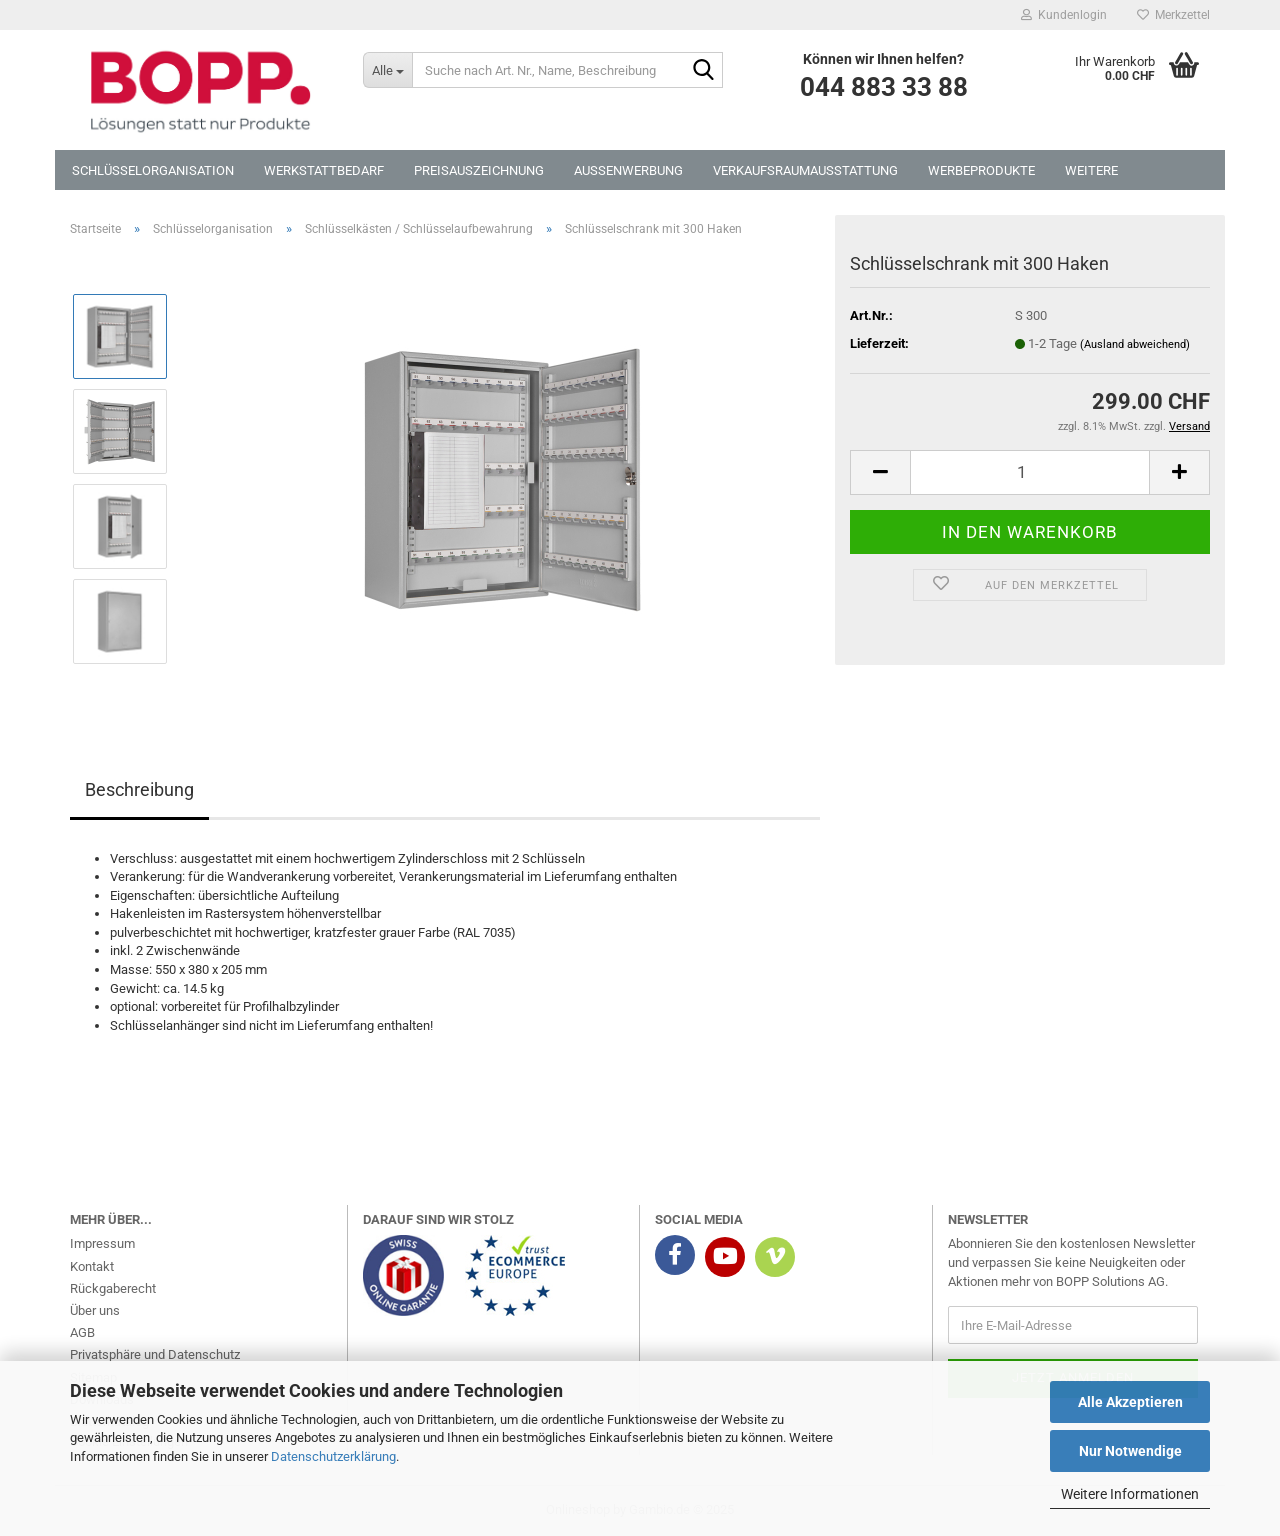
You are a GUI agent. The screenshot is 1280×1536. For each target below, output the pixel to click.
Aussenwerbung (628, 170)
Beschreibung (139, 789)
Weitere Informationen (1130, 1494)
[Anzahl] (1030, 472)
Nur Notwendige (1130, 1451)
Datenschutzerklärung (333, 1456)
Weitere (1091, 170)
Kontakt (92, 1266)
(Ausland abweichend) (1135, 344)
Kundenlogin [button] (1064, 15)
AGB (82, 1332)
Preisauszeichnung (479, 170)
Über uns (95, 1310)
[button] (880, 472)
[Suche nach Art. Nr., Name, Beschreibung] (387, 70)
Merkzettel (1173, 15)
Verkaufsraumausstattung (805, 170)
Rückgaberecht (113, 1288)
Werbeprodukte (981, 170)
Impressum (102, 1243)
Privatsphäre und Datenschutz (155, 1354)
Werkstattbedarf (324, 170)
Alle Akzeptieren (1130, 1402)
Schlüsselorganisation (153, 170)
